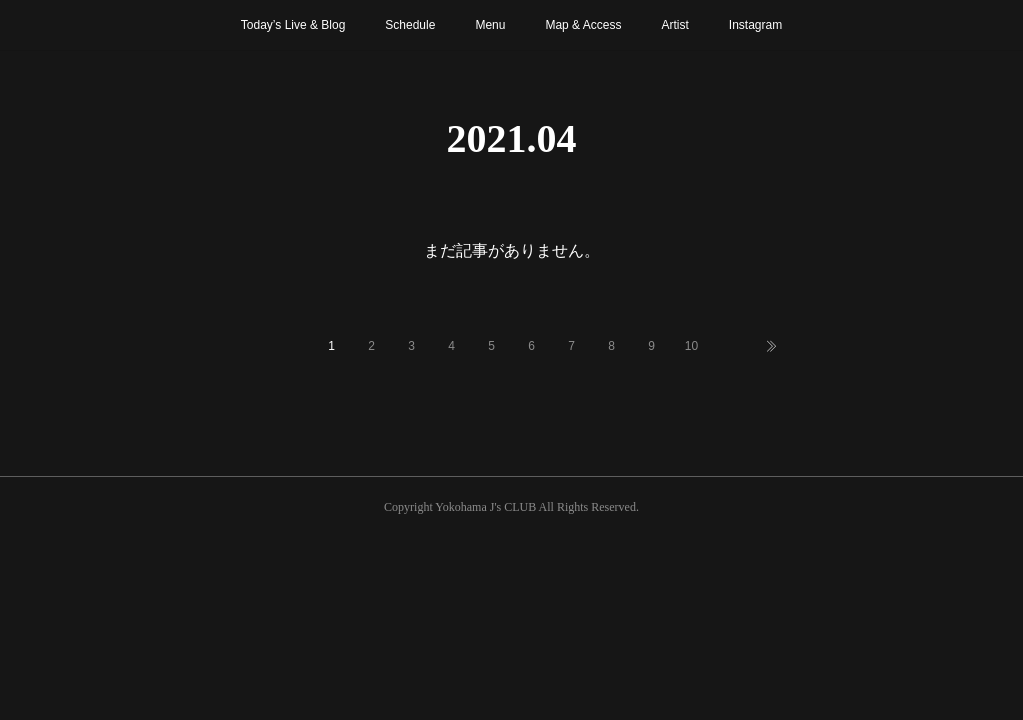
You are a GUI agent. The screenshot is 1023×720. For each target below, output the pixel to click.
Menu (490, 25)
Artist (674, 25)
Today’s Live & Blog (293, 25)
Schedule (410, 25)
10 (691, 346)
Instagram (755, 25)
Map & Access (583, 25)
